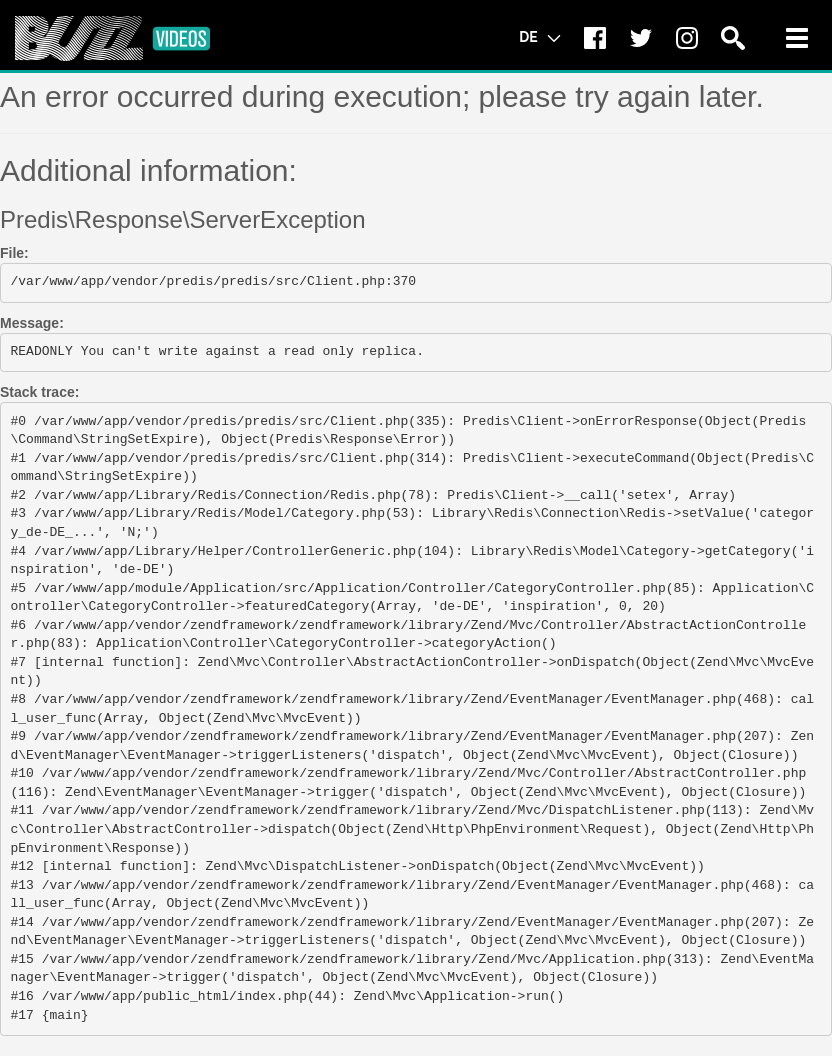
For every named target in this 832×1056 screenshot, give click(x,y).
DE (539, 36)
